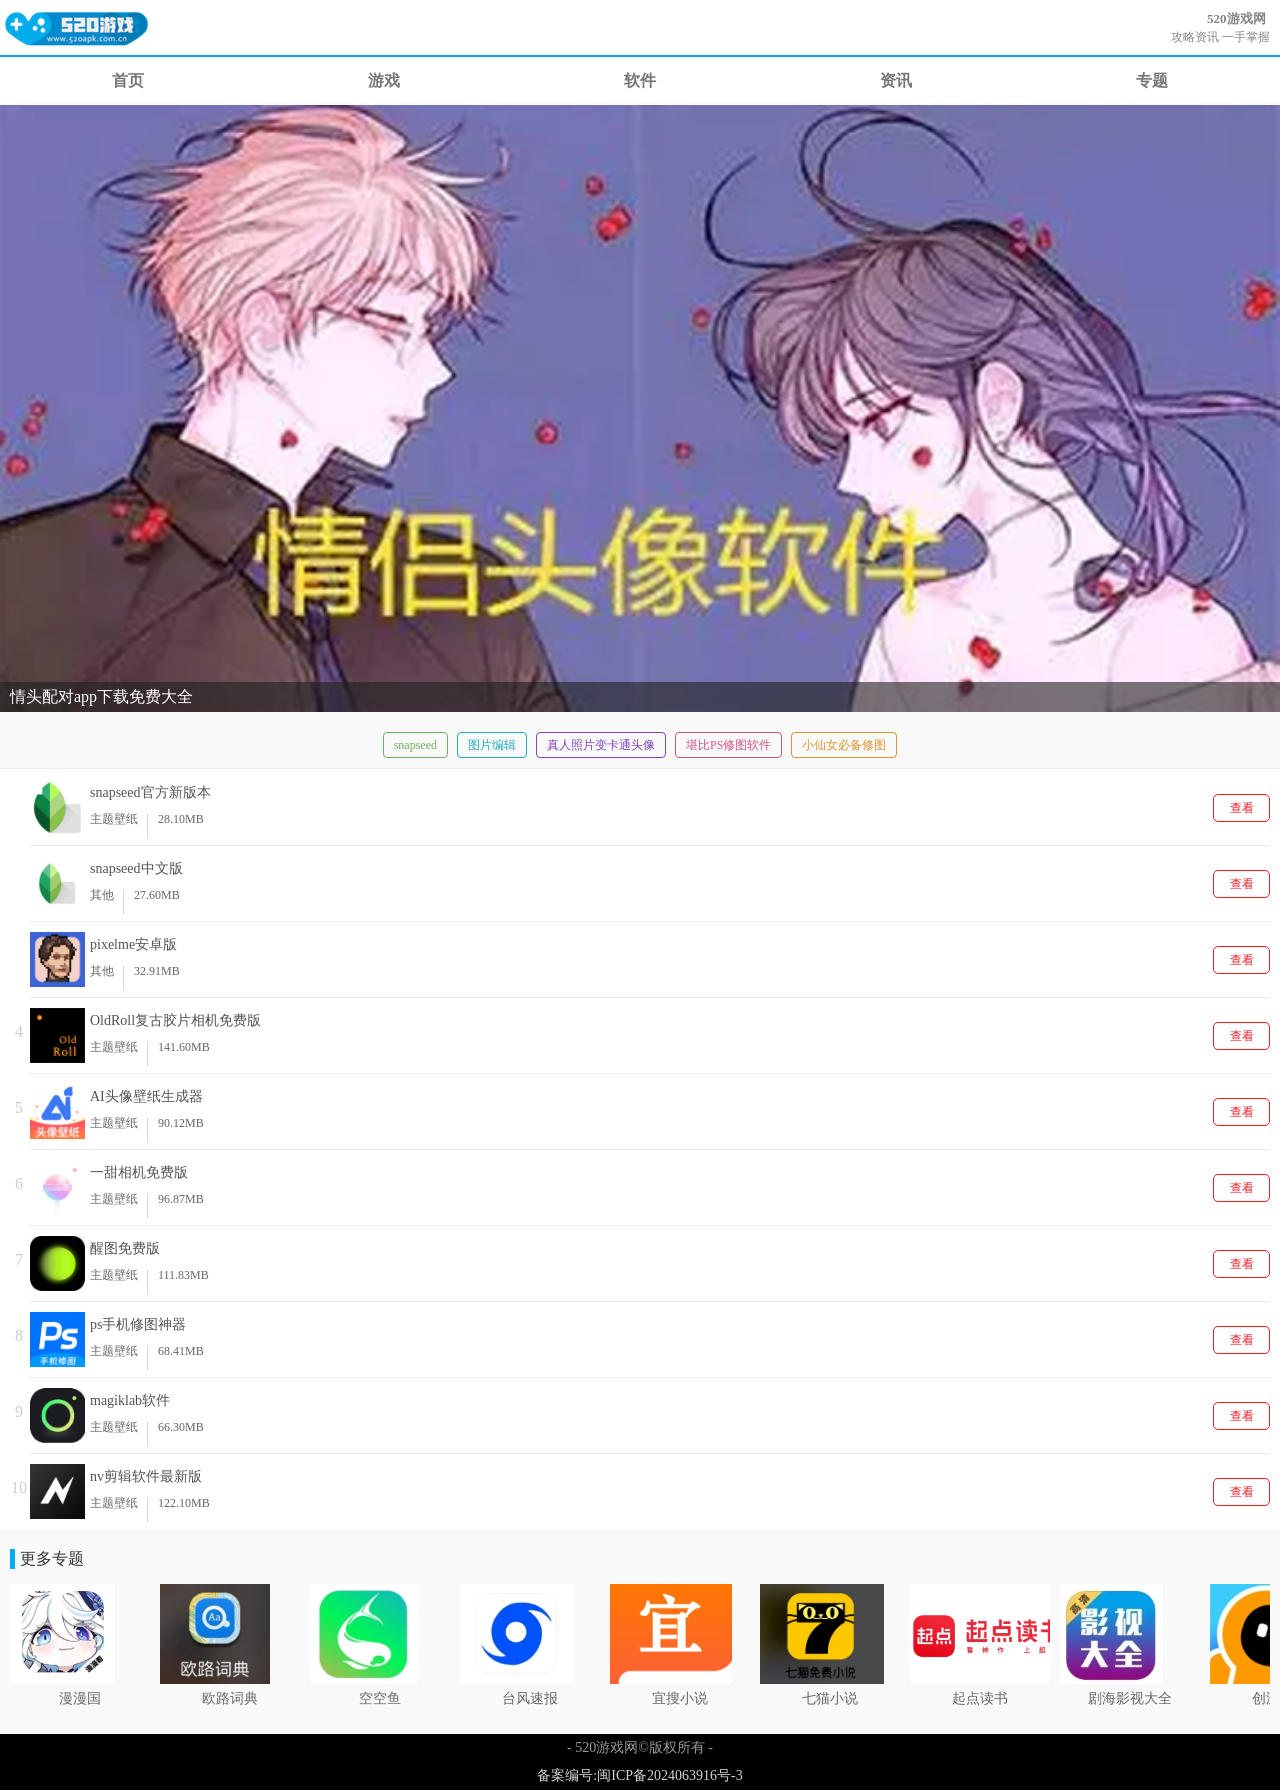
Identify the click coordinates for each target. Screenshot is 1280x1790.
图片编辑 (492, 745)
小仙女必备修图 (844, 745)
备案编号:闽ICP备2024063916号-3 (639, 1775)
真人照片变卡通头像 (601, 745)
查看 (1242, 808)
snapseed (415, 745)
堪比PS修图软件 (728, 745)
